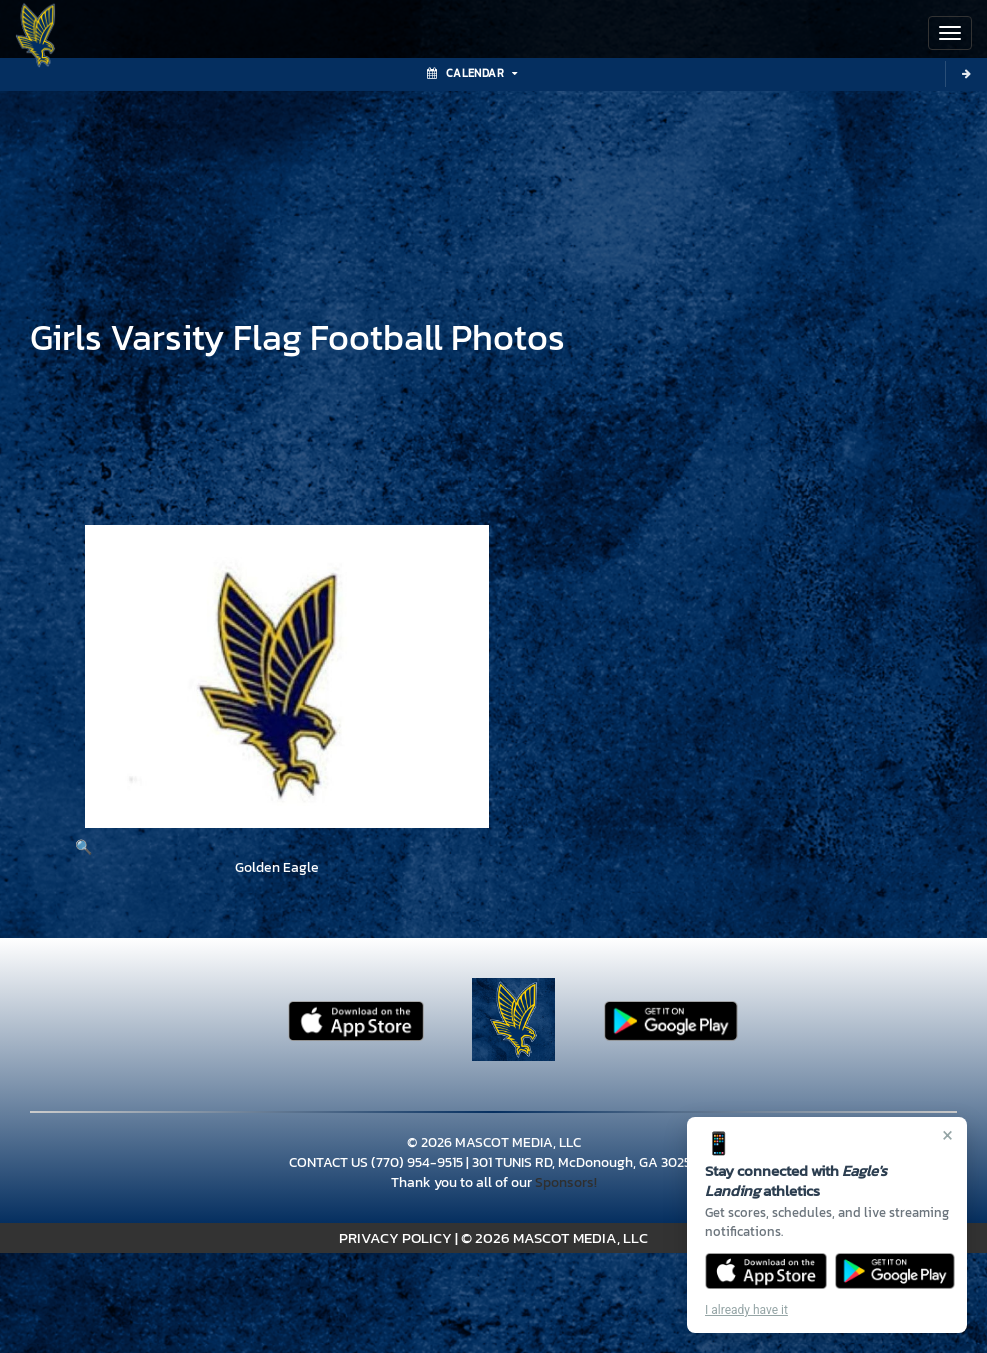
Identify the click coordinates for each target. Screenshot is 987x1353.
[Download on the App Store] (766, 1271)
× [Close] (947, 1135)
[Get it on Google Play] (895, 1271)
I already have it (746, 1310)
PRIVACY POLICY (395, 1237)
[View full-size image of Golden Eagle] (277, 692)
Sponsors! (566, 1182)
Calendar (472, 73)
